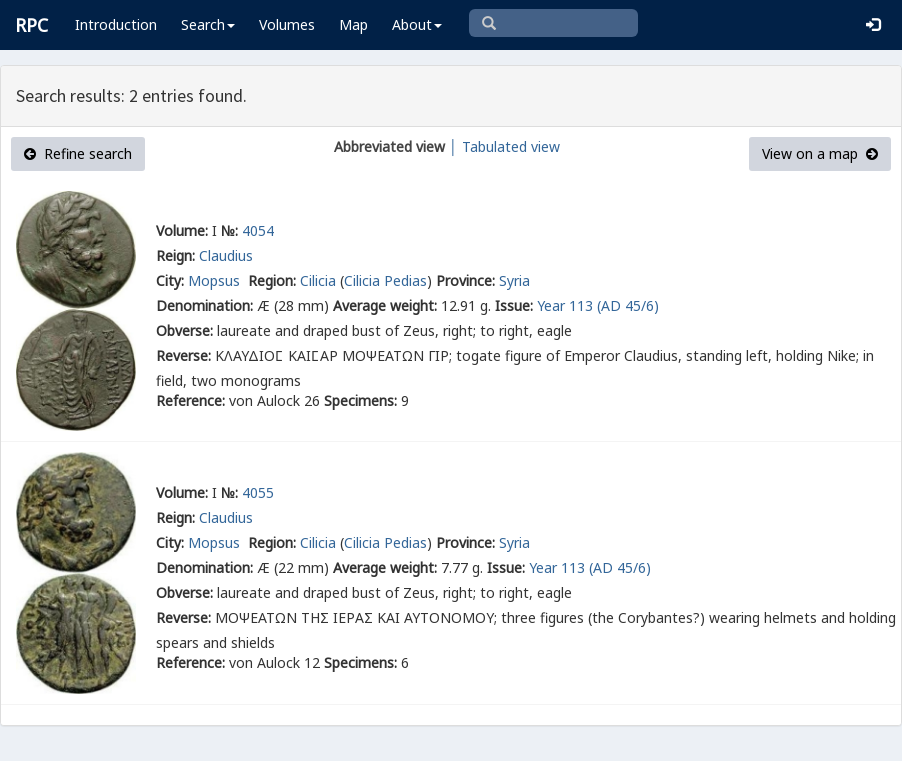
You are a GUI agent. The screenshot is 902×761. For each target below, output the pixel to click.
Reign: (175, 255)
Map (353, 24)
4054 (258, 230)
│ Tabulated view (502, 146)
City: (170, 280)
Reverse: (183, 355)
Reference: (190, 400)
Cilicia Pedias (385, 280)
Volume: (182, 230)
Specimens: (360, 400)
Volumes (287, 24)
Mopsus (216, 280)
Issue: (514, 305)
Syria (514, 280)
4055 (258, 492)
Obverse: (184, 330)
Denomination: (204, 305)
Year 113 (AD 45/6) (598, 305)
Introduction (116, 24)
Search (208, 24)
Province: (465, 280)
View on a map (820, 153)
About (417, 24)
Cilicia (318, 280)
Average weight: (385, 305)
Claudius (226, 255)
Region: (272, 280)
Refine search (78, 153)
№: (229, 230)
